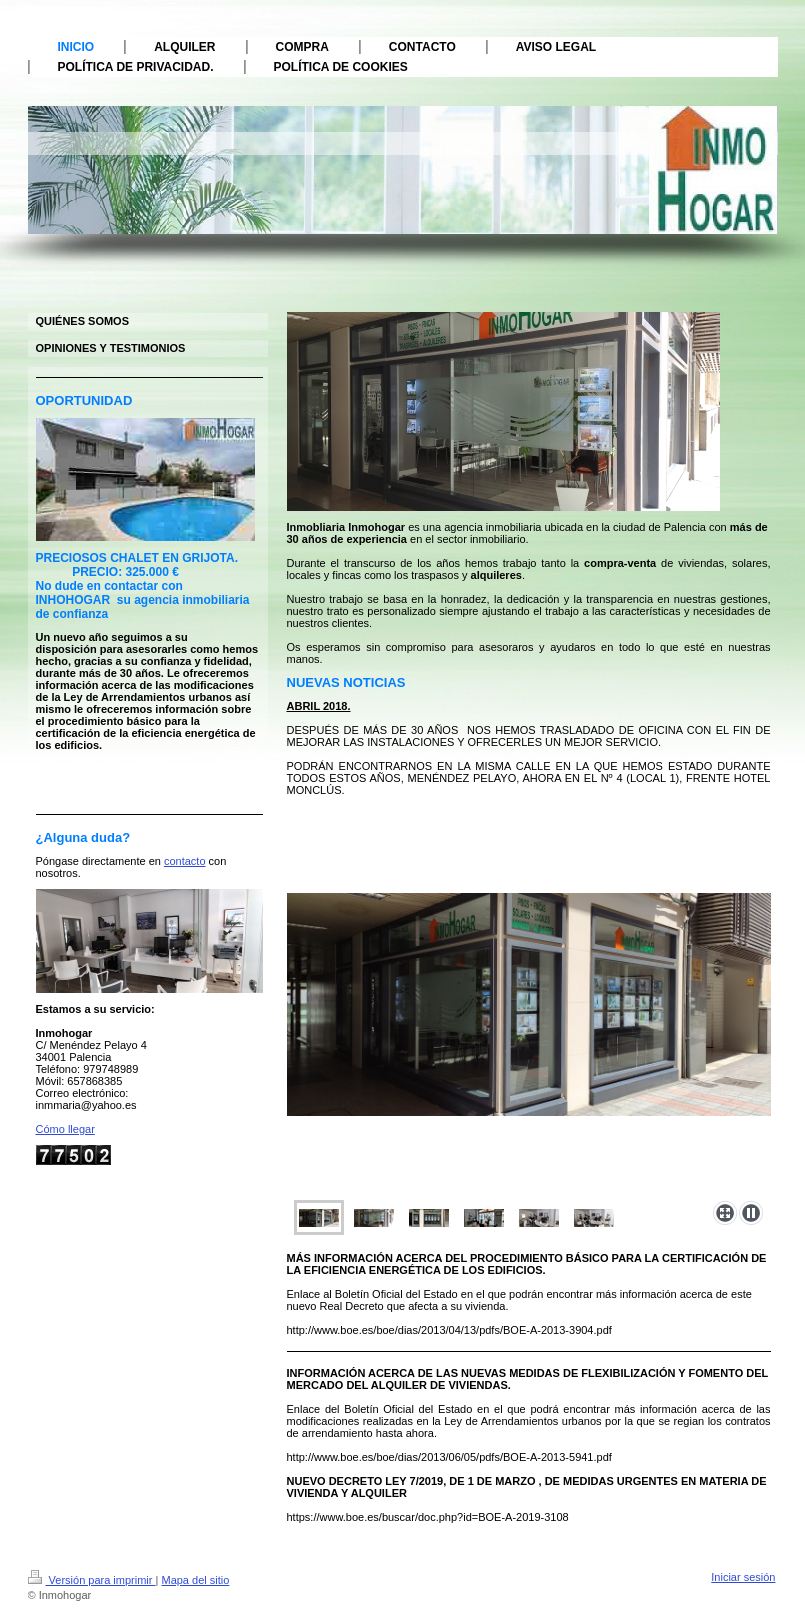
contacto (185, 861)
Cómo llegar (65, 1129)
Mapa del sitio (195, 1580)
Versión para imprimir (92, 1580)
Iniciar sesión (743, 1577)
